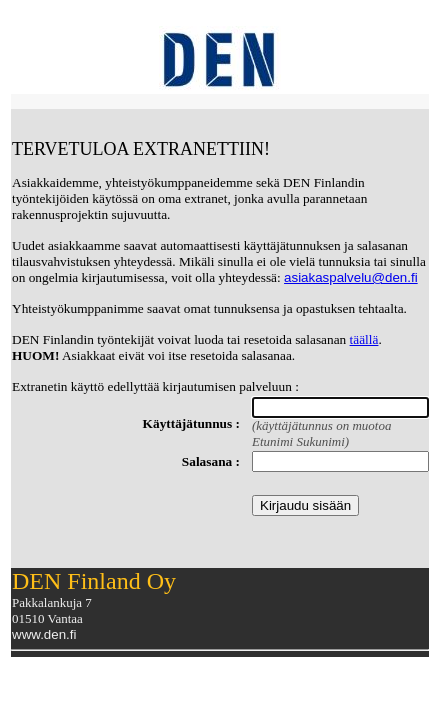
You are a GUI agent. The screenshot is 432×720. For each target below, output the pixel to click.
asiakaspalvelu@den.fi (351, 277)
